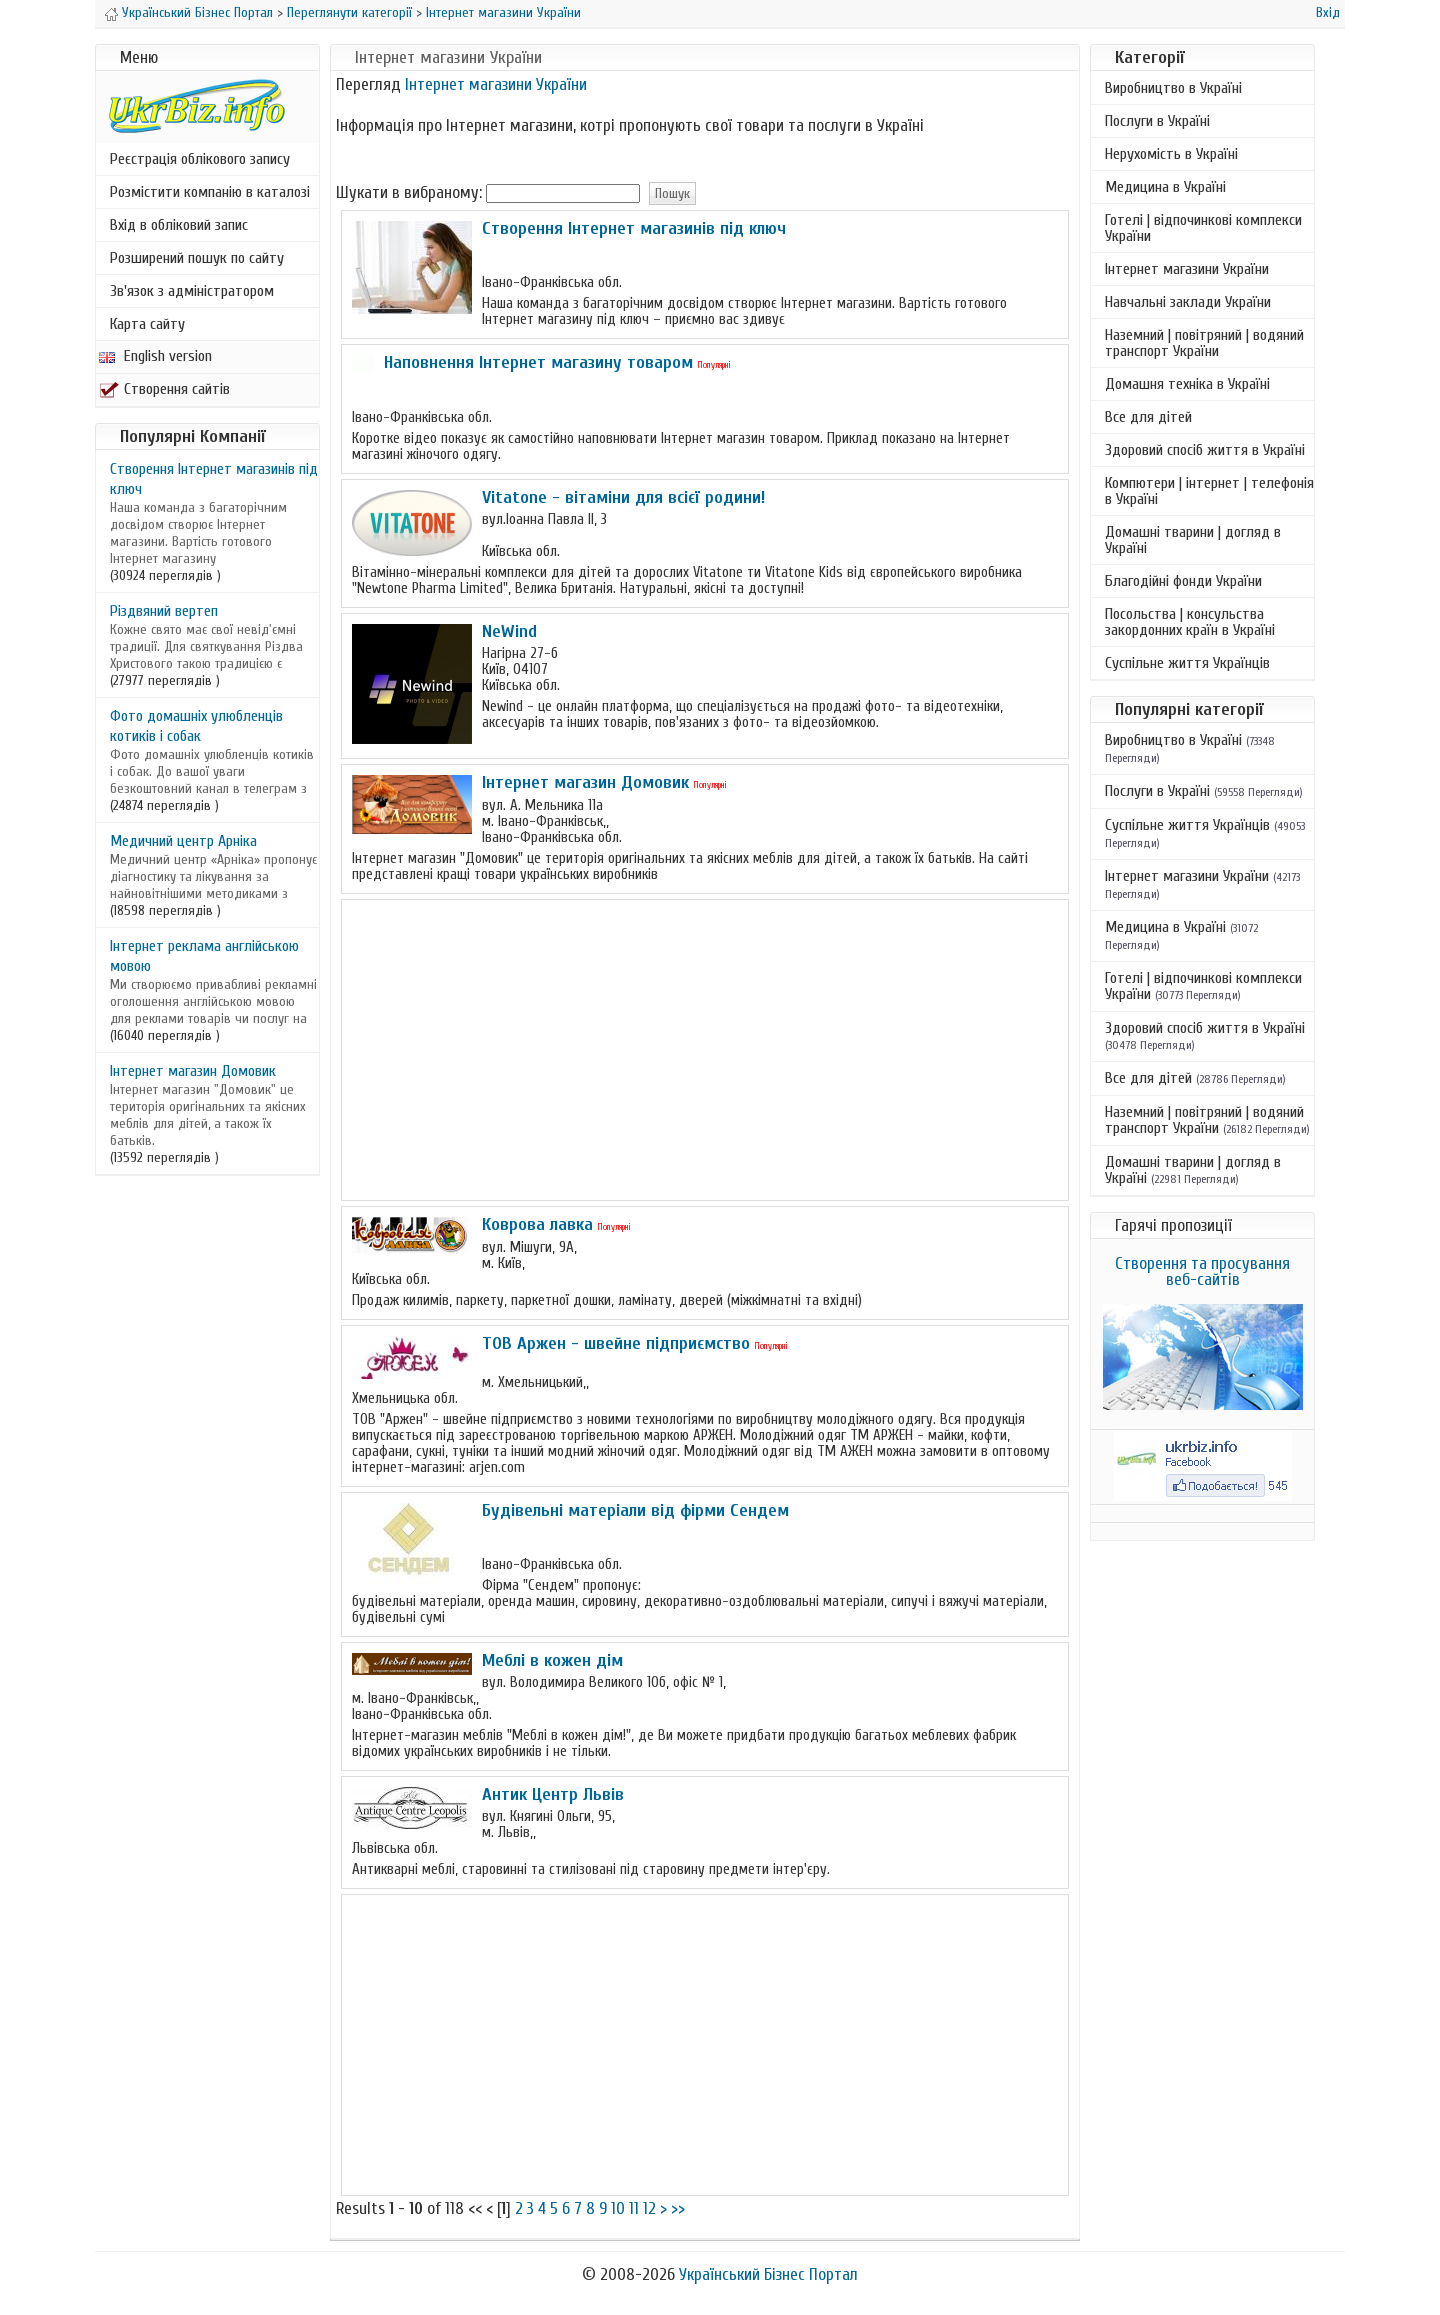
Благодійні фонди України (1183, 581)
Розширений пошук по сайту (197, 258)
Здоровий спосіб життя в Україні (1205, 450)
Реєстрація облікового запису (200, 159)
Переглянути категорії (349, 12)
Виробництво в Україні (1173, 88)
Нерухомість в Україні (1171, 154)
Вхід (1328, 12)
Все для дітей (1148, 417)
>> (678, 2208)
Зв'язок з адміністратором (192, 291)
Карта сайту (147, 324)
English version (155, 356)
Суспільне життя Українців (1187, 663)
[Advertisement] (705, 1050)
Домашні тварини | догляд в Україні (1193, 540)
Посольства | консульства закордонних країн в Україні (1190, 622)
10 (618, 2208)
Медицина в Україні (1165, 187)
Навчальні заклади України (1188, 302)
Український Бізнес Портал (197, 12)
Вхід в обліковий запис (179, 225)
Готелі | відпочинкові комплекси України (1203, 228)
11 (634, 2208)
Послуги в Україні (1157, 121)
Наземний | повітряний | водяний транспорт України (1204, 343)
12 (649, 2208)
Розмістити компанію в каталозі (210, 192)
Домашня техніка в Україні (1187, 384)
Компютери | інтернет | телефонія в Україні (1209, 491)
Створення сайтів (164, 389)
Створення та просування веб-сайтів (1202, 1271)
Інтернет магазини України (503, 12)
